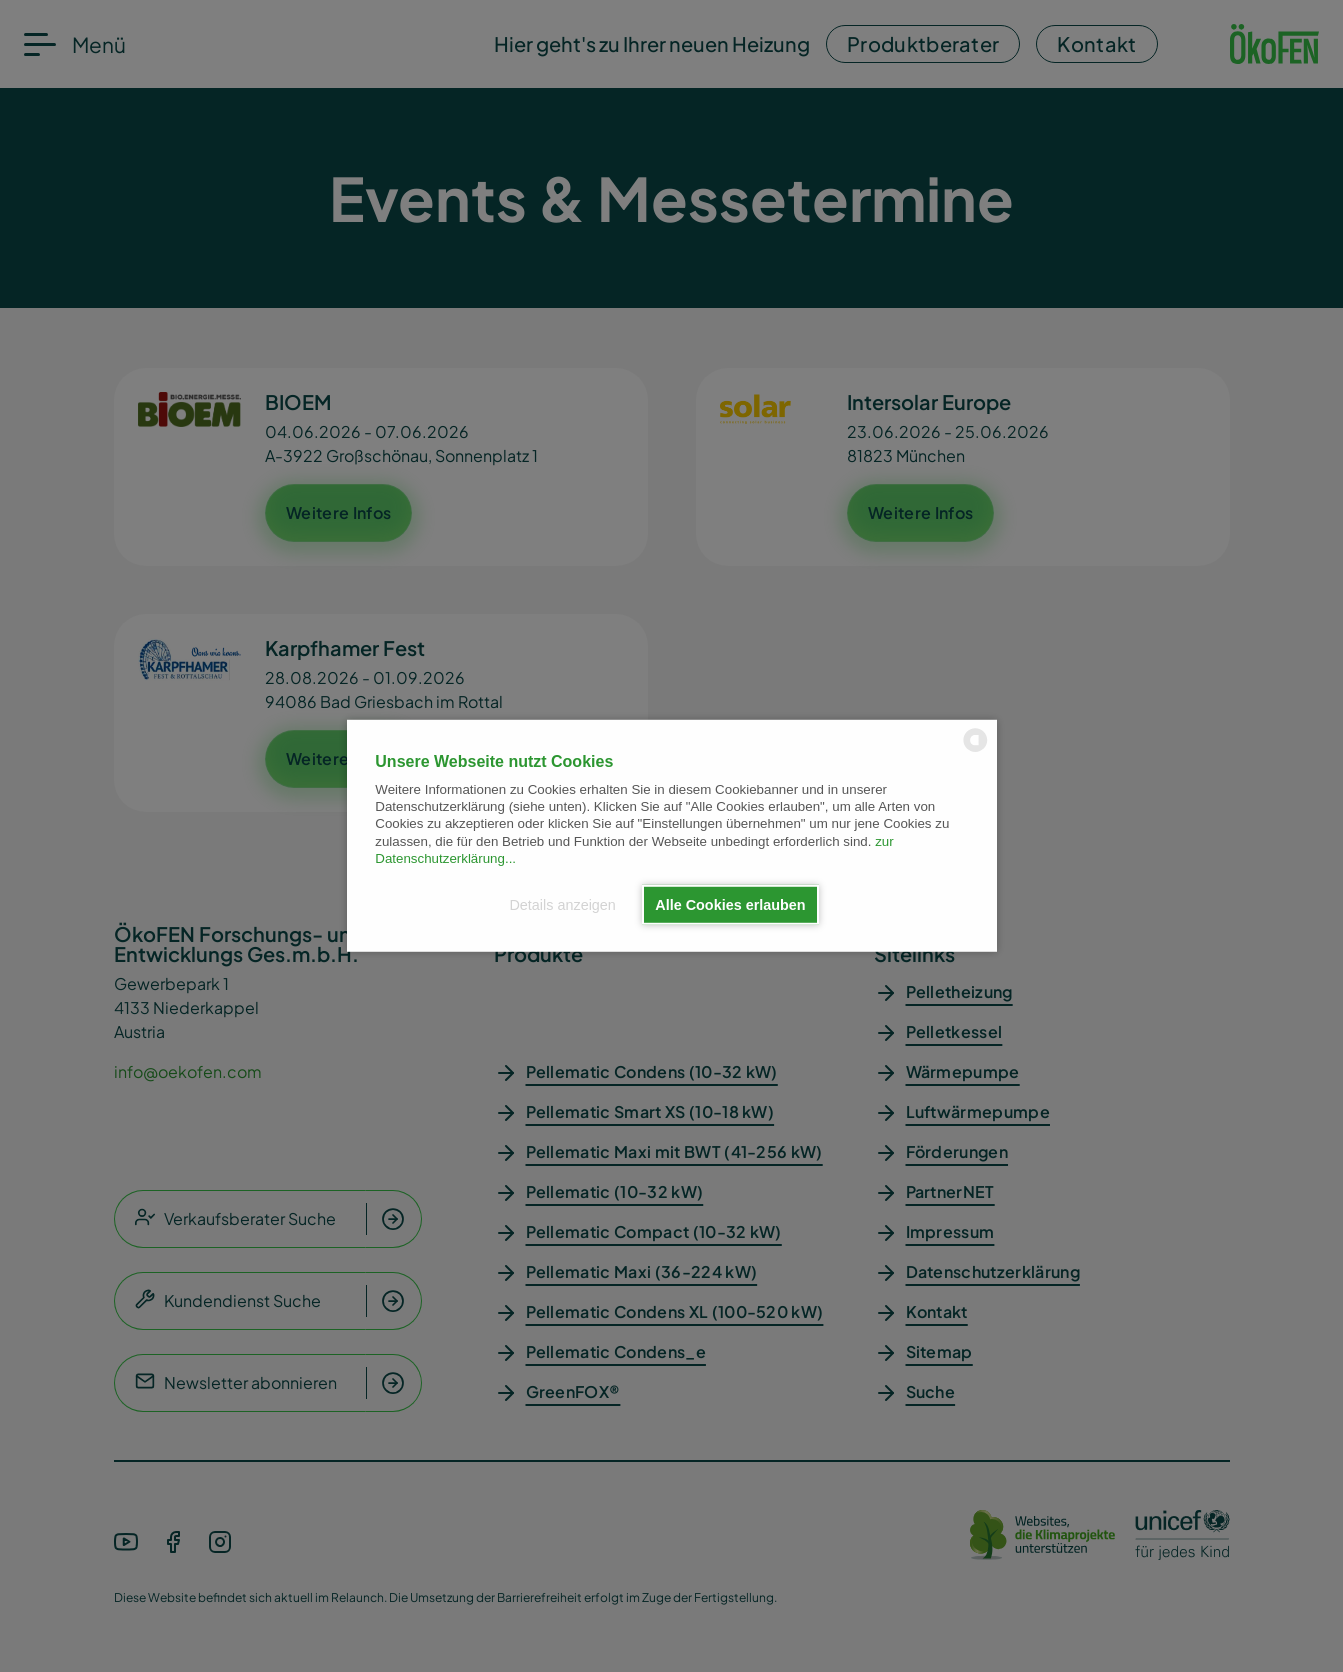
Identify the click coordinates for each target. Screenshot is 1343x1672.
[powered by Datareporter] (975, 750)
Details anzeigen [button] (562, 905)
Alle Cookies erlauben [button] (730, 905)
